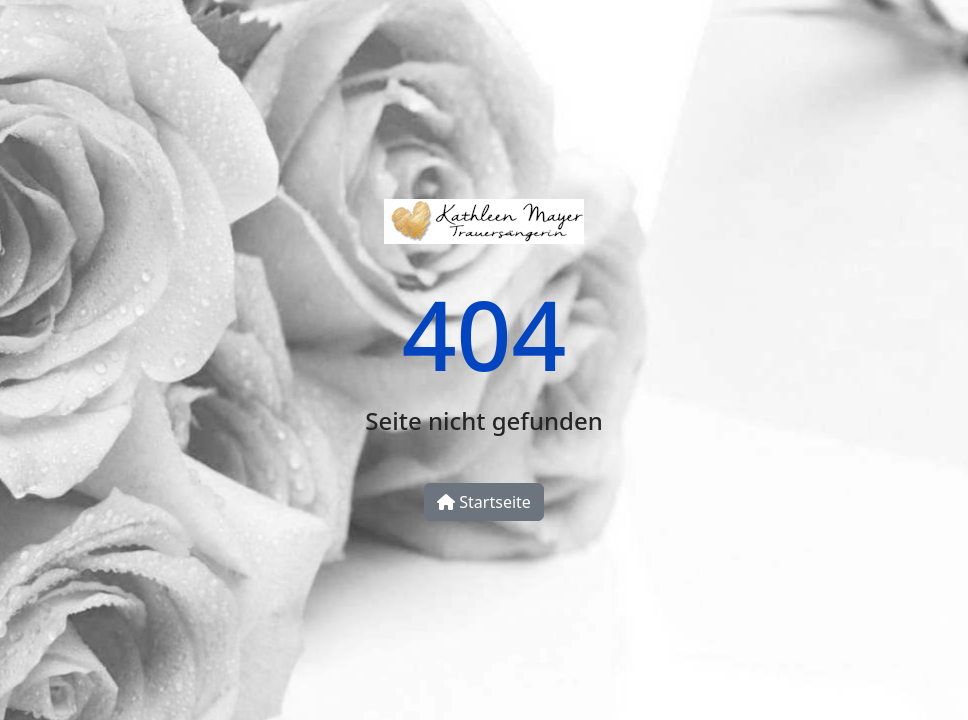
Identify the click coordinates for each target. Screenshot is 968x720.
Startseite (484, 502)
